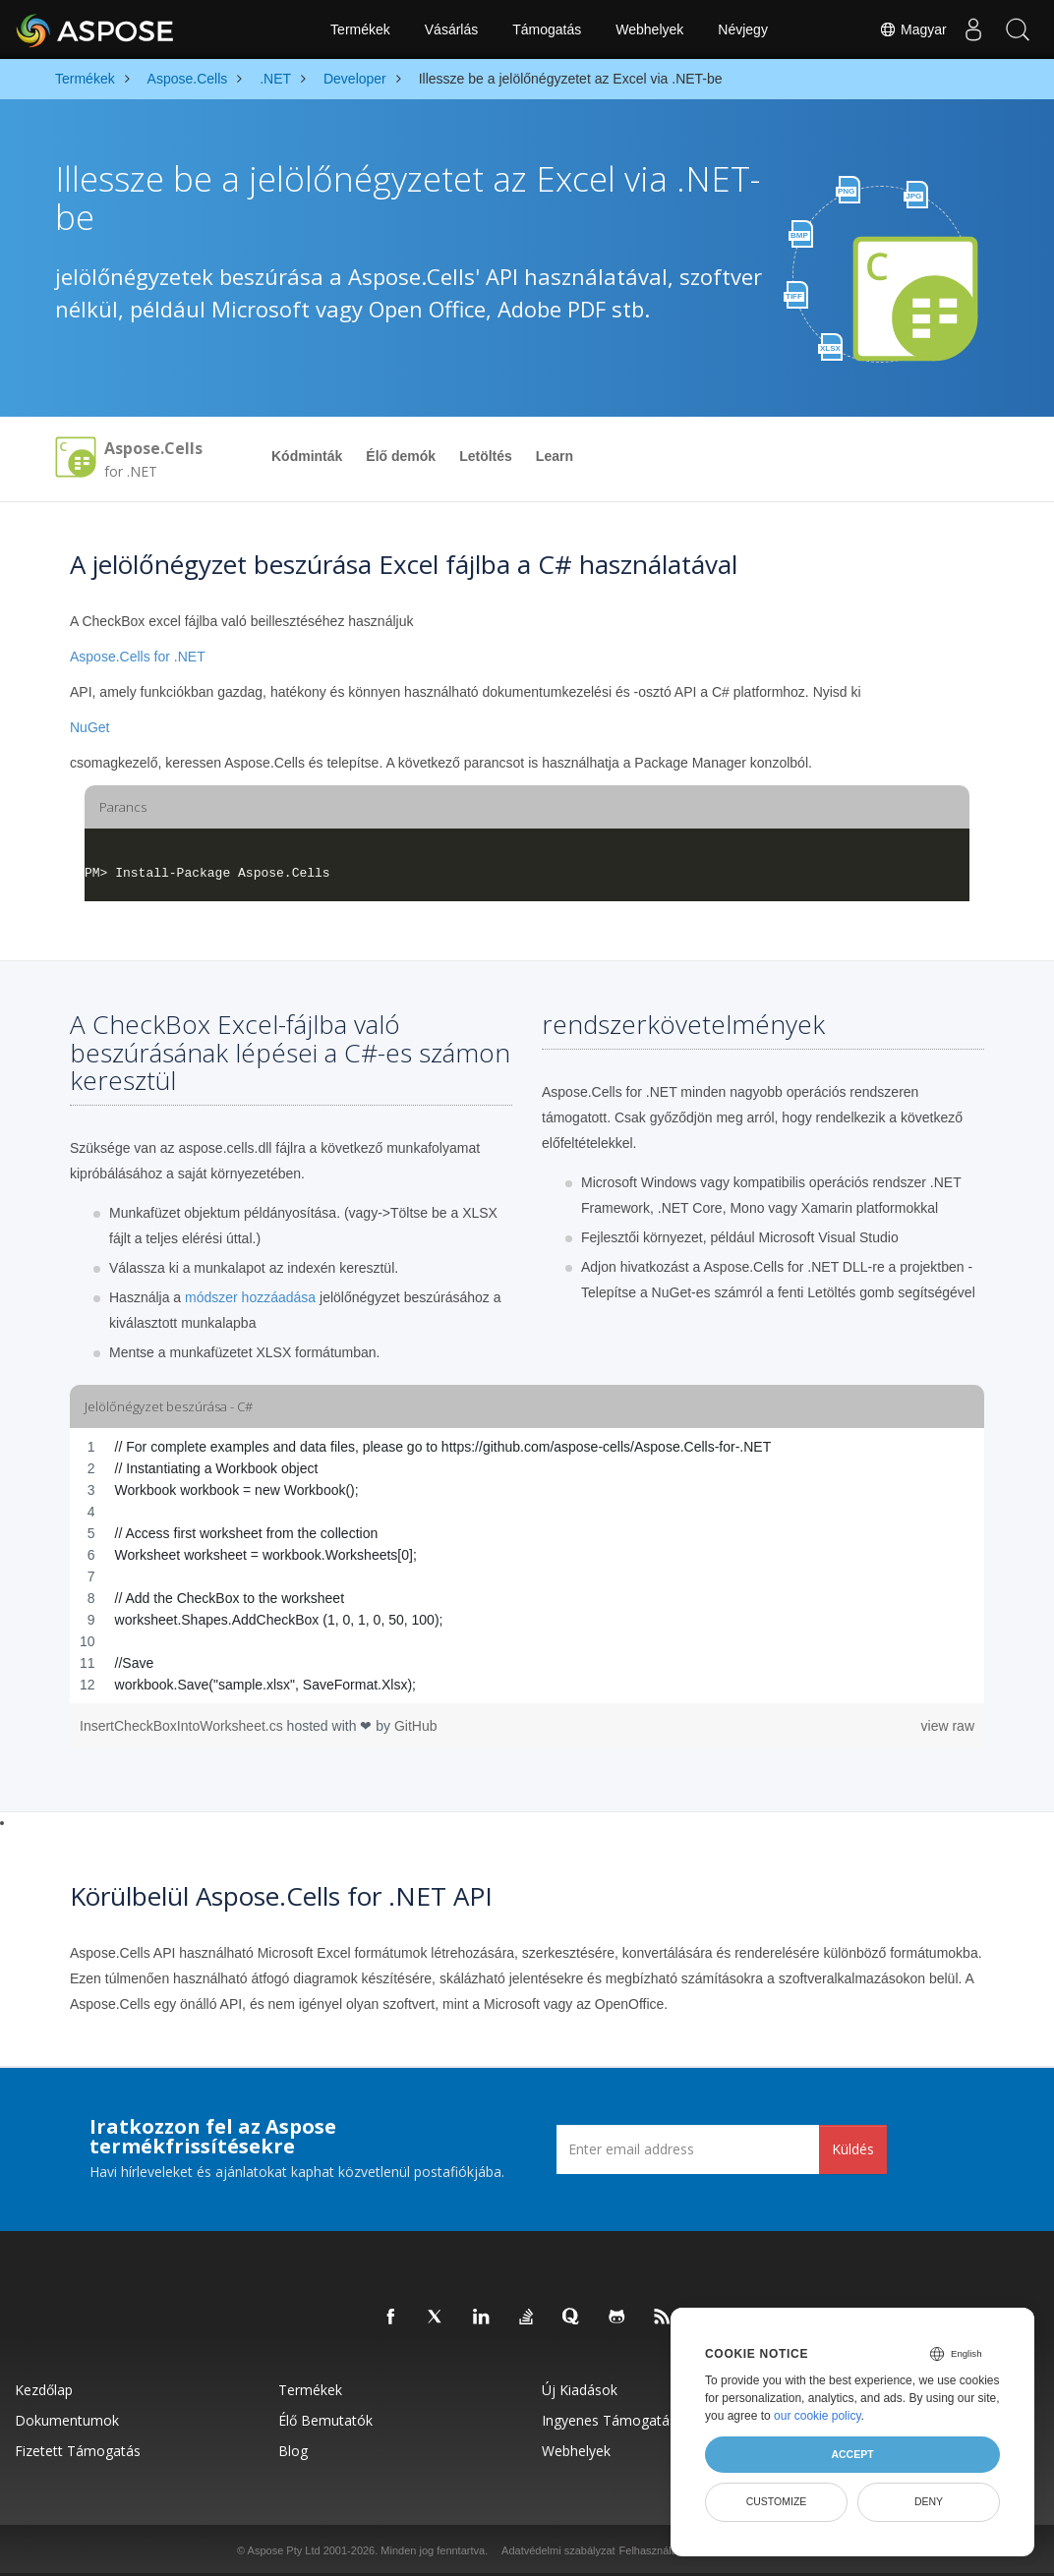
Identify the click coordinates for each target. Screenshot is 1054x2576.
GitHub (416, 1726)
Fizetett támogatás (78, 2450)
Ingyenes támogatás (609, 2420)
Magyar (902, 29)
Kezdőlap (44, 2389)
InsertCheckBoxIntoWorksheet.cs (183, 1726)
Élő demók (401, 456)
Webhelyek (649, 29)
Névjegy (743, 29)
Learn (554, 456)
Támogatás (546, 29)
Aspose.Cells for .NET (137, 656)
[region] (527, 1565)
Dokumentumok (67, 2420)
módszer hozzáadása (250, 1297)
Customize (776, 2501)
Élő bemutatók (325, 2420)
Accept (852, 2454)
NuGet (89, 727)
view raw (947, 1726)
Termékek (360, 29)
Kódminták (306, 456)
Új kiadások (579, 2389)
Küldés (853, 2149)
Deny (928, 2501)
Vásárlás (451, 29)
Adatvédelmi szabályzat (558, 2550)
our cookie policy (817, 2416)
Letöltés (485, 456)
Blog (293, 2450)
